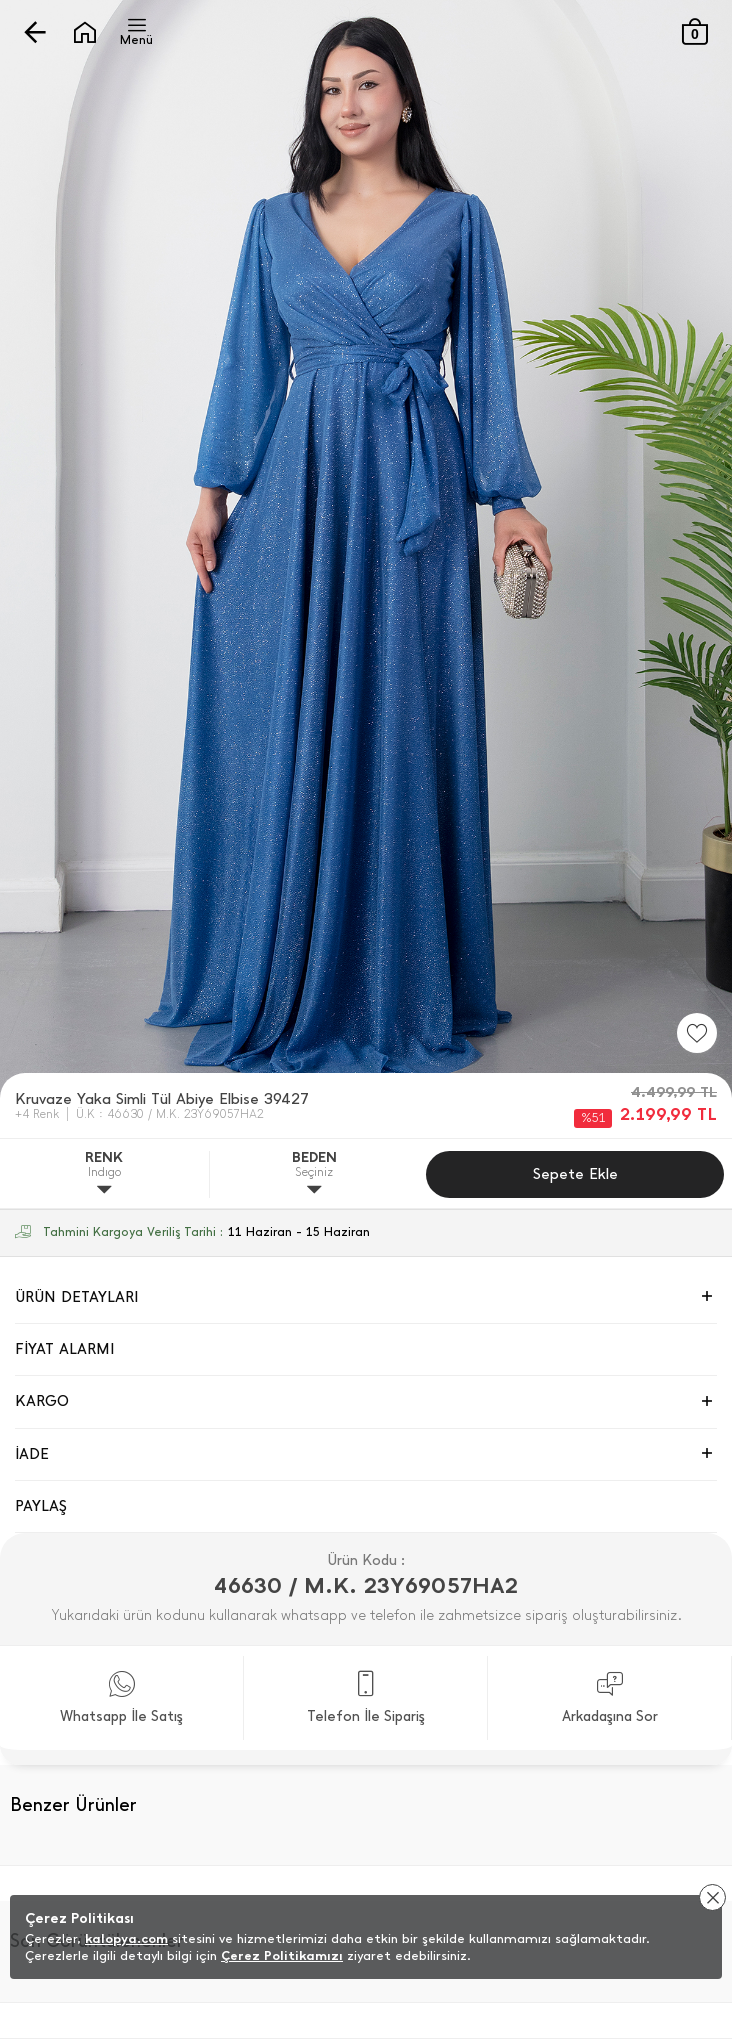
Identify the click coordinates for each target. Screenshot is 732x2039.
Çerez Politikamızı (282, 1955)
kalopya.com (126, 1938)
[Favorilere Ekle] (697, 1033)
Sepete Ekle (575, 1174)
